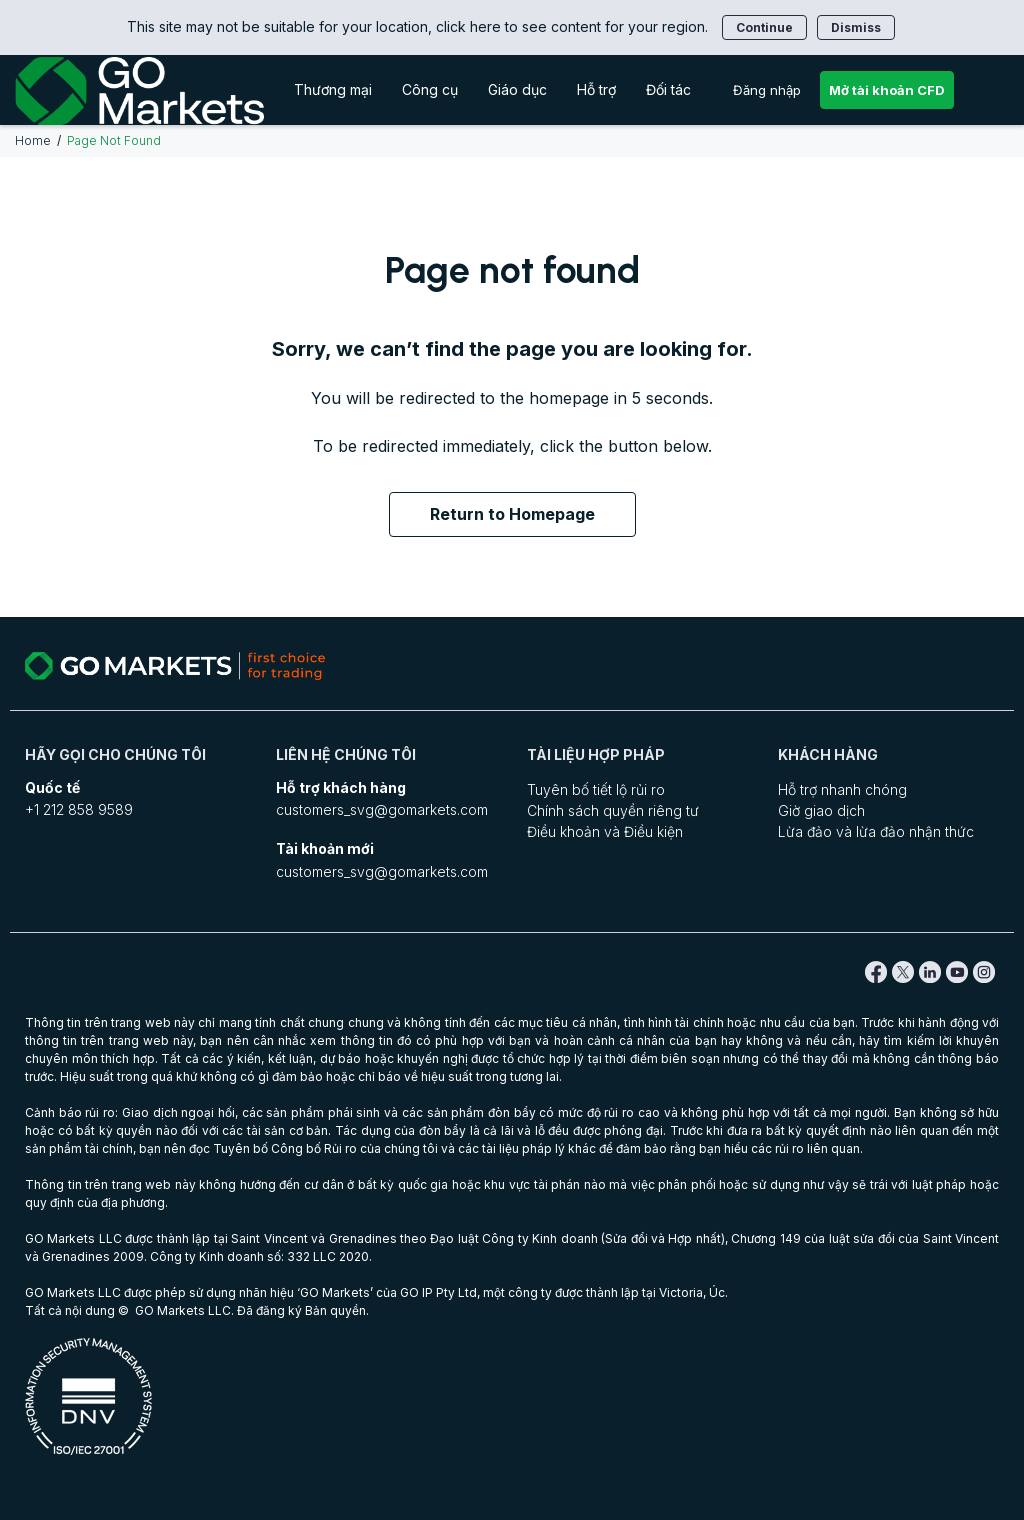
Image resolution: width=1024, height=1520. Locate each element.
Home (33, 140)
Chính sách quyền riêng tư (613, 810)
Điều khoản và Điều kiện (605, 831)
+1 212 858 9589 (79, 809)
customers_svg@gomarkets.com (382, 809)
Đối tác (668, 89)
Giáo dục (517, 89)
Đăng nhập (767, 90)
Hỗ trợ (596, 89)
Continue (764, 27)
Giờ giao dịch (821, 810)
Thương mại (333, 89)
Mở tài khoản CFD (887, 90)
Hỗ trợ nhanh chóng (842, 789)
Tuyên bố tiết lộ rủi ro (596, 789)
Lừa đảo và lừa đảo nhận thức (876, 831)
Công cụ (430, 89)
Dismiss (856, 27)
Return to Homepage (512, 514)
